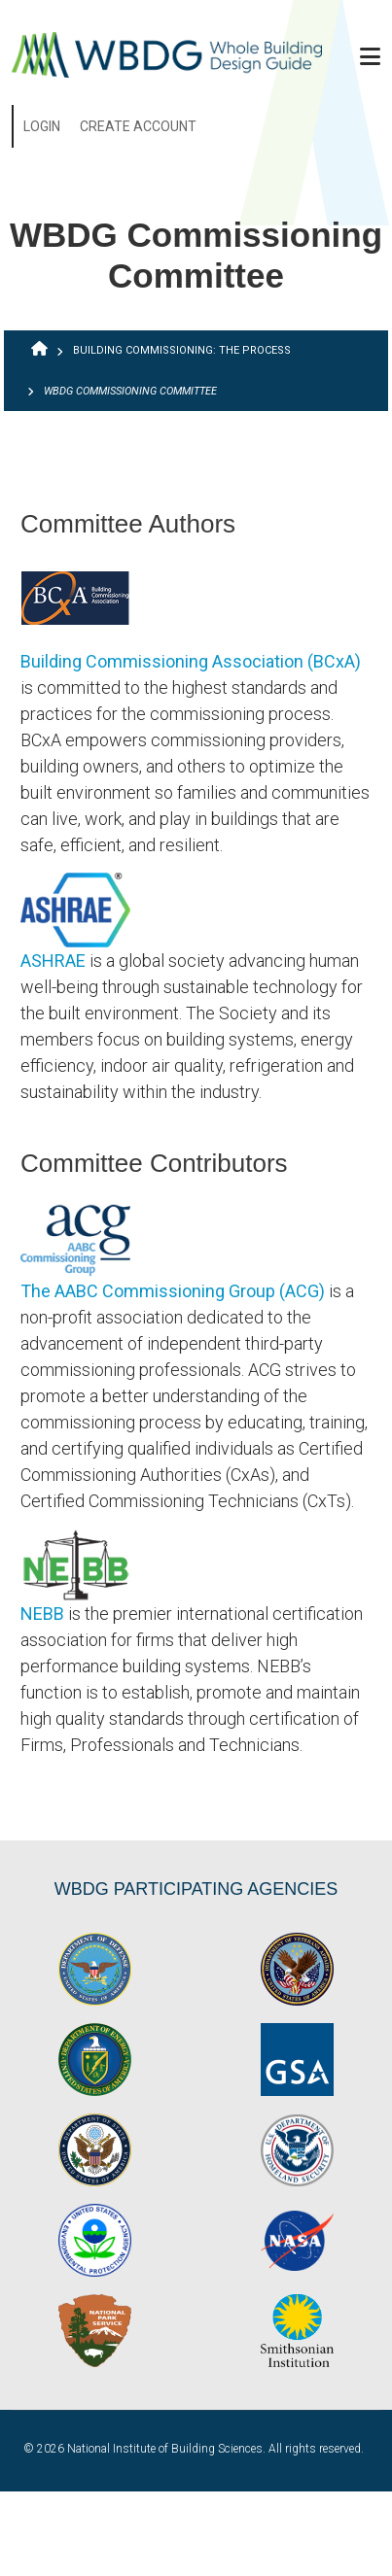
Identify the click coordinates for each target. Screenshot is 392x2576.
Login (41, 126)
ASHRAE (53, 960)
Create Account (138, 126)
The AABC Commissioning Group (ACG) (172, 1291)
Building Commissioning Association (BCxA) (190, 661)
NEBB (42, 1613)
